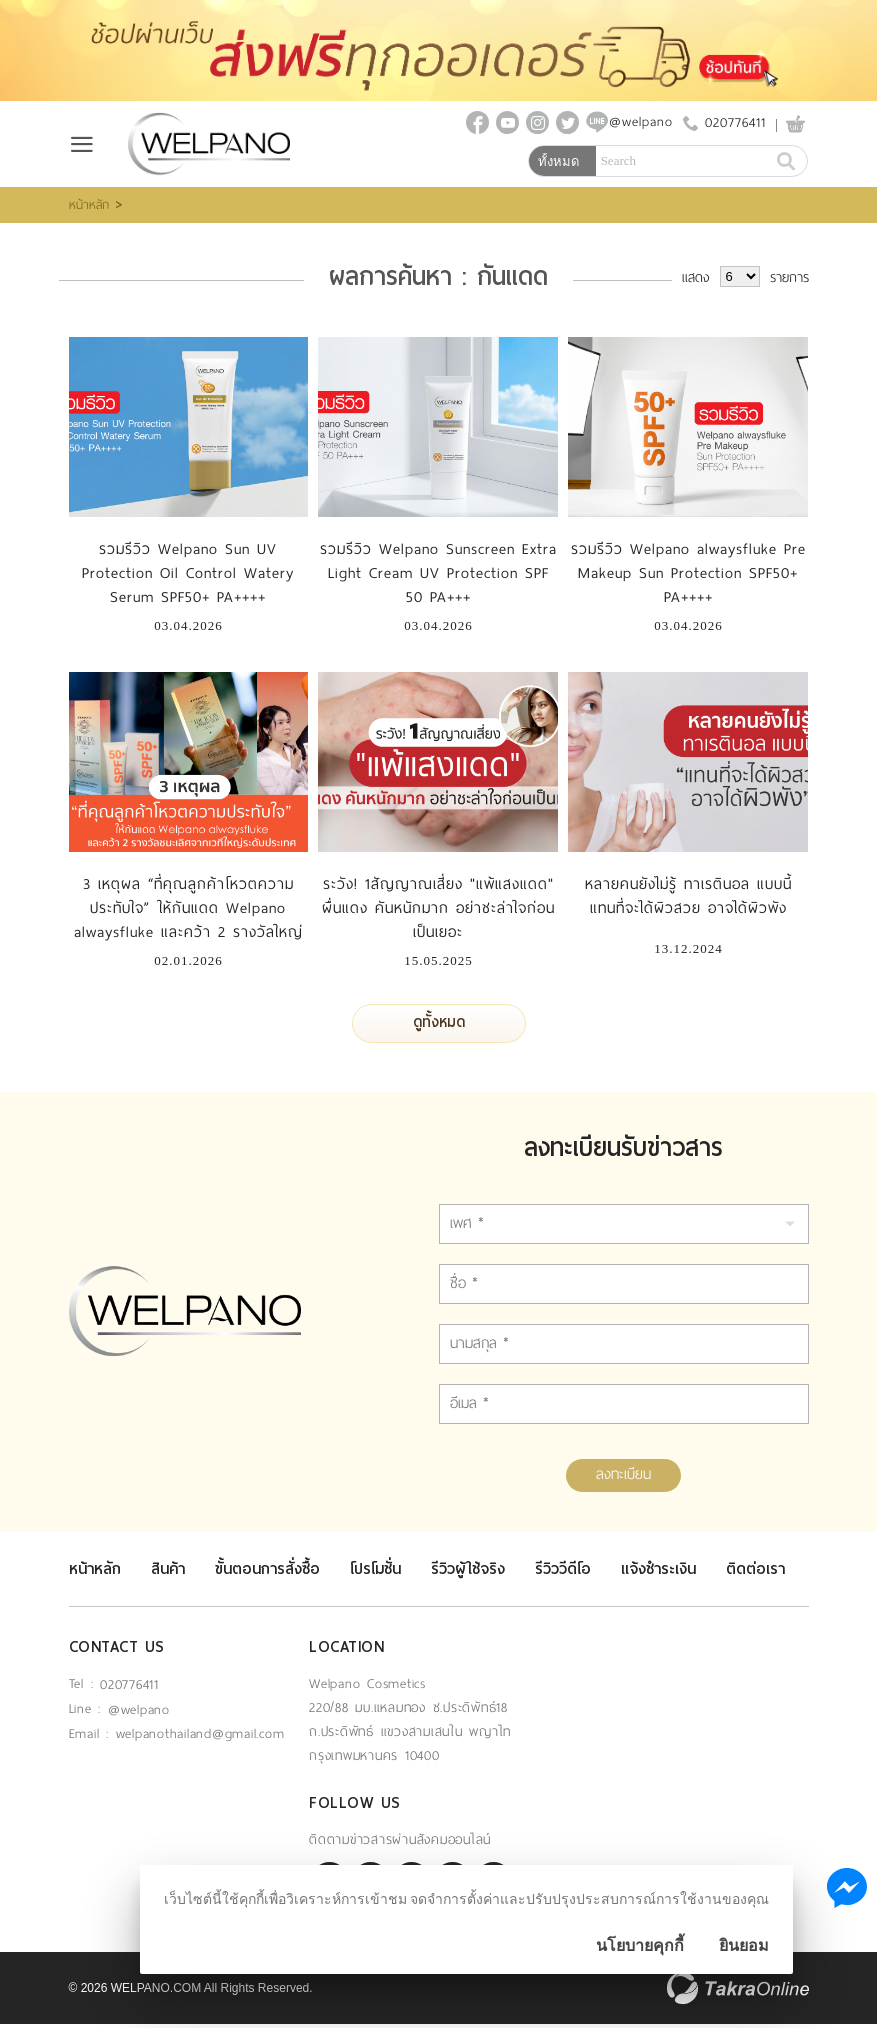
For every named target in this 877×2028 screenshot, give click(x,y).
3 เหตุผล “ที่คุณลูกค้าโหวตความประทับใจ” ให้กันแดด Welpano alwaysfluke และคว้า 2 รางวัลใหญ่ (188, 912)
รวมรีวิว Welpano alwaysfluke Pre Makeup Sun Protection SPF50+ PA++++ (688, 577)
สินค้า (168, 1573)
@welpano (139, 1713)
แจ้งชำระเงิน (658, 1573)
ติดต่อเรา (755, 1573)
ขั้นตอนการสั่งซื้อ (267, 1573)
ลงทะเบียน (623, 1478)
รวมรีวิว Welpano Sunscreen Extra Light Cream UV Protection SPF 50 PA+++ (438, 577)
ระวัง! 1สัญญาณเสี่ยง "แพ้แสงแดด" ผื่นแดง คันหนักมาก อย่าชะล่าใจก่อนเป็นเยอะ (438, 912)
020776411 (735, 124)
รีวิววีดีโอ (563, 1573)
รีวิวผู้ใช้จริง (468, 1573)
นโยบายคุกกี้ (640, 1945)
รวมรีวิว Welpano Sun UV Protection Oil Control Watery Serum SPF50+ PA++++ (188, 577)
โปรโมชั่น (375, 1573)
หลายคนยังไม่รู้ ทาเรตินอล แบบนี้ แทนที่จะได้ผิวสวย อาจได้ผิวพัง (688, 900)
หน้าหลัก (89, 209)
